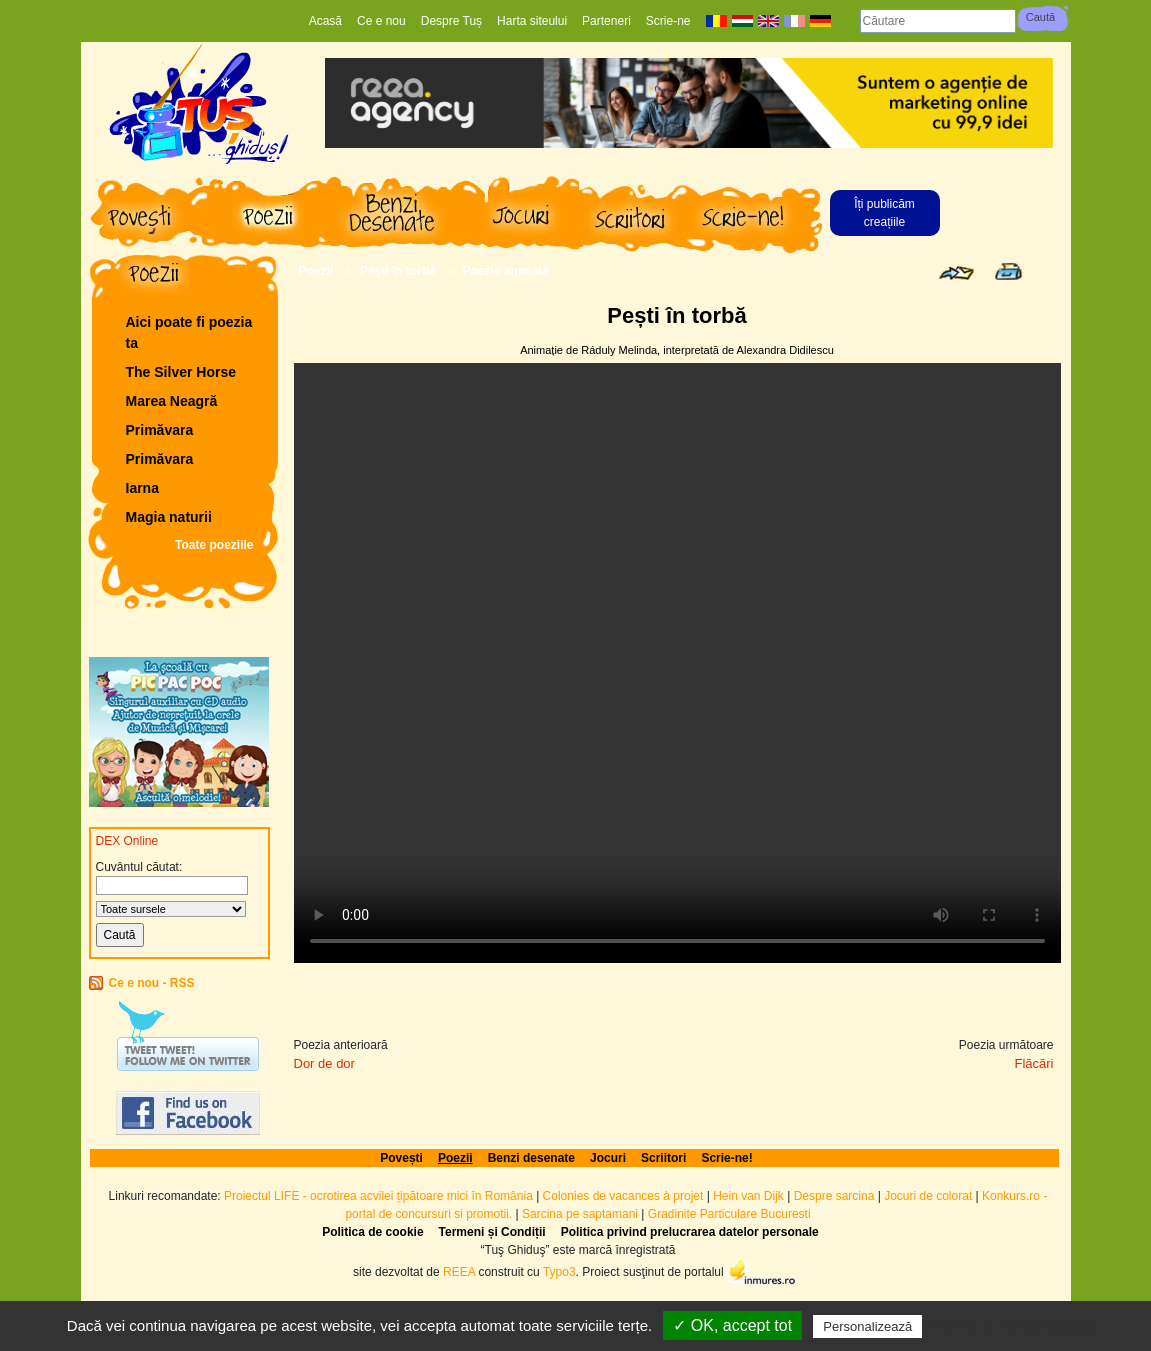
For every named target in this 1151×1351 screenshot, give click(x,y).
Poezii (316, 271)
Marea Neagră (172, 401)
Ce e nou (381, 21)
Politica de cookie (372, 1232)
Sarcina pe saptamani (580, 1214)
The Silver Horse (181, 372)
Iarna (142, 488)
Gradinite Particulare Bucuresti (729, 1214)
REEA (459, 1271)
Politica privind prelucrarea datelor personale (690, 1232)
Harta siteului (532, 21)
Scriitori (663, 1158)
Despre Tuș (451, 21)
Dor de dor (324, 1063)
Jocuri (608, 1158)
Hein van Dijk (748, 1196)
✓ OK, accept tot (732, 1325)
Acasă (325, 21)
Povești (401, 1158)
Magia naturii (169, 517)
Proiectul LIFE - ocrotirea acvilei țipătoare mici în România (378, 1196)
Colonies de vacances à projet (623, 1196)
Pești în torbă (398, 271)
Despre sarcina (834, 1196)
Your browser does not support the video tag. (677, 663)
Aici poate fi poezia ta (189, 332)
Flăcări (1033, 1063)
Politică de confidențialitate (1015, 1326)
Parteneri (606, 21)
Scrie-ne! (726, 1158)
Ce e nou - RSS (152, 983)
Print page (1008, 271)
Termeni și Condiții (492, 1232)
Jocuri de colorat (929, 1196)
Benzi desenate (531, 1158)
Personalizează (867, 1326)
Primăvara (160, 430)
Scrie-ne (668, 21)
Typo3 (559, 1271)
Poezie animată (506, 271)
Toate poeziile (214, 545)
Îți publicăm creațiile (884, 213)
